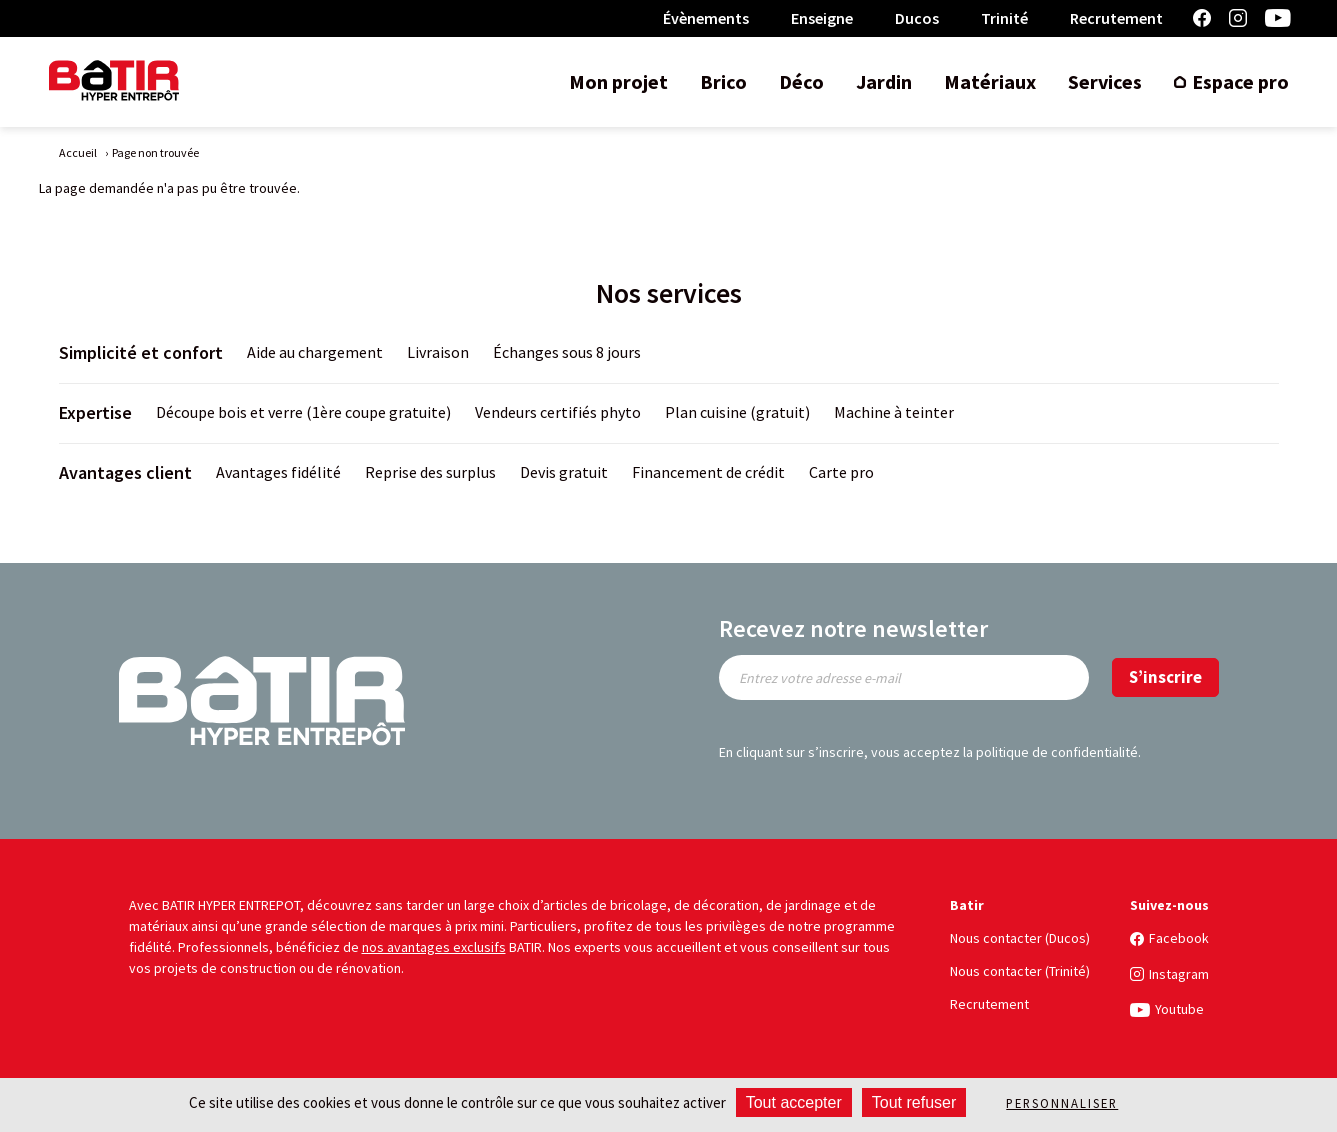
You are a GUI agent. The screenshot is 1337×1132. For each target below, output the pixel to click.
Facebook (1202, 18)
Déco (801, 81)
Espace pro (1240, 81)
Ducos (917, 18)
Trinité (1004, 18)
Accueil (78, 152)
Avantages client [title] (125, 472)
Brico (723, 81)
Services (1105, 81)
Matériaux (990, 81)
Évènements (706, 18)
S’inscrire (1165, 677)
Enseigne (822, 18)
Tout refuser (914, 1102)
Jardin (884, 81)
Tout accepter (794, 1102)
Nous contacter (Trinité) (1020, 971)
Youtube (1278, 18)
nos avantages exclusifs (434, 947)
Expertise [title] (95, 412)
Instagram (1238, 18)
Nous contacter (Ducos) (1020, 938)
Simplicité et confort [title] (141, 352)
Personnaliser (1062, 1103)
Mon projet (618, 81)
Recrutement (1116, 18)
